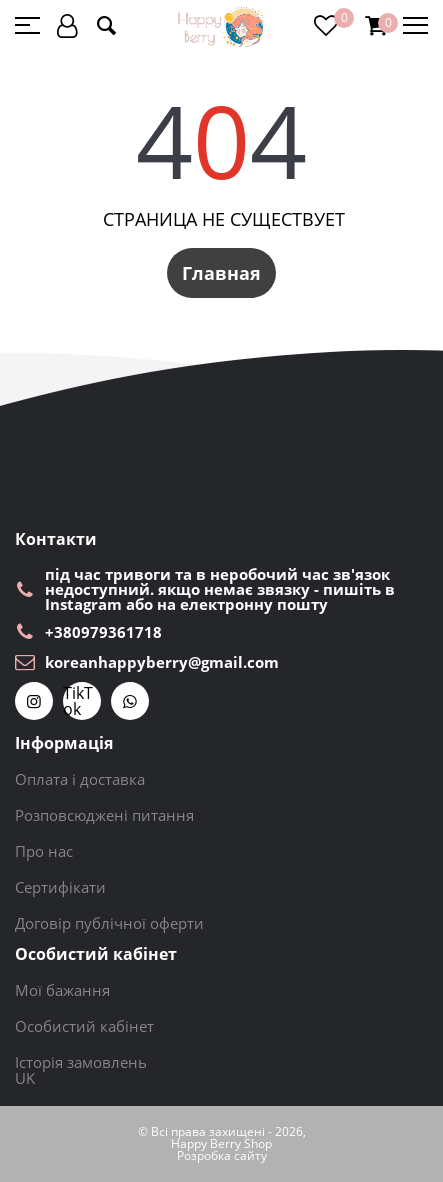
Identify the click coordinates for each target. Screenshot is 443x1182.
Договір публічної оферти (109, 923)
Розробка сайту (222, 1156)
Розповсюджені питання (104, 815)
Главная (221, 273)
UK (25, 1078)
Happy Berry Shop (221, 1144)
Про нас (44, 851)
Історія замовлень (81, 1062)
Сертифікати (60, 887)
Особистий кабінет (84, 1026)
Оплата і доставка (80, 779)
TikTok (78, 701)
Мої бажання (62, 990)
